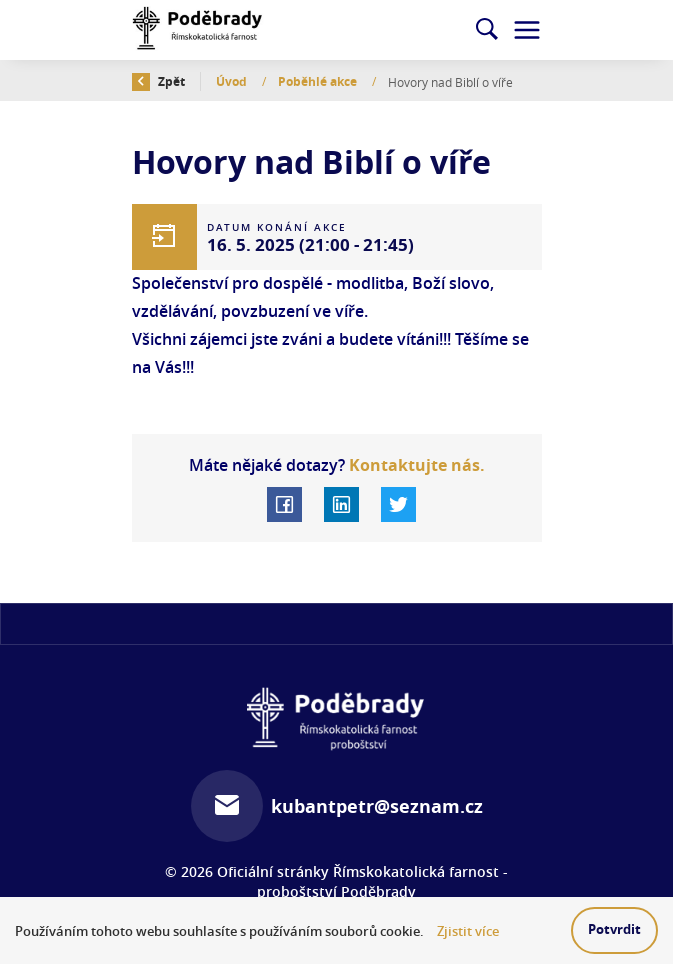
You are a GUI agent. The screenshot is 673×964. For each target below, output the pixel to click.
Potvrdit (614, 929)
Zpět (158, 81)
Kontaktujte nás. (415, 464)
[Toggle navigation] (527, 30)
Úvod (233, 81)
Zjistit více (468, 931)
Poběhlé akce (319, 81)
